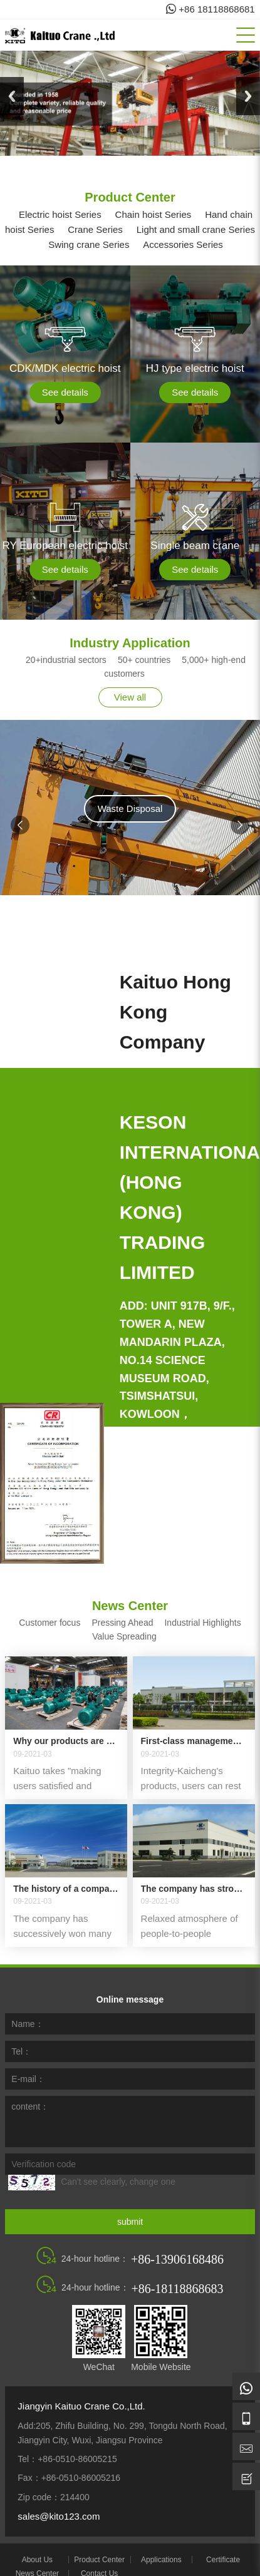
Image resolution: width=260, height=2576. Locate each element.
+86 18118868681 (210, 9)
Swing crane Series (84, 244)
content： (30, 2090)
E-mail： (28, 2062)
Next (248, 96)
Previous (12, 96)
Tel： (21, 2034)
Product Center (99, 2543)
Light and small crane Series (191, 229)
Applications (161, 2543)
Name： (27, 2007)
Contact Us (99, 2556)
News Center (37, 2556)
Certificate (223, 2543)
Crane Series (91, 229)
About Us (37, 2543)
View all (130, 697)
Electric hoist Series (55, 214)
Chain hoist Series (149, 214)
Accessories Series (178, 244)
